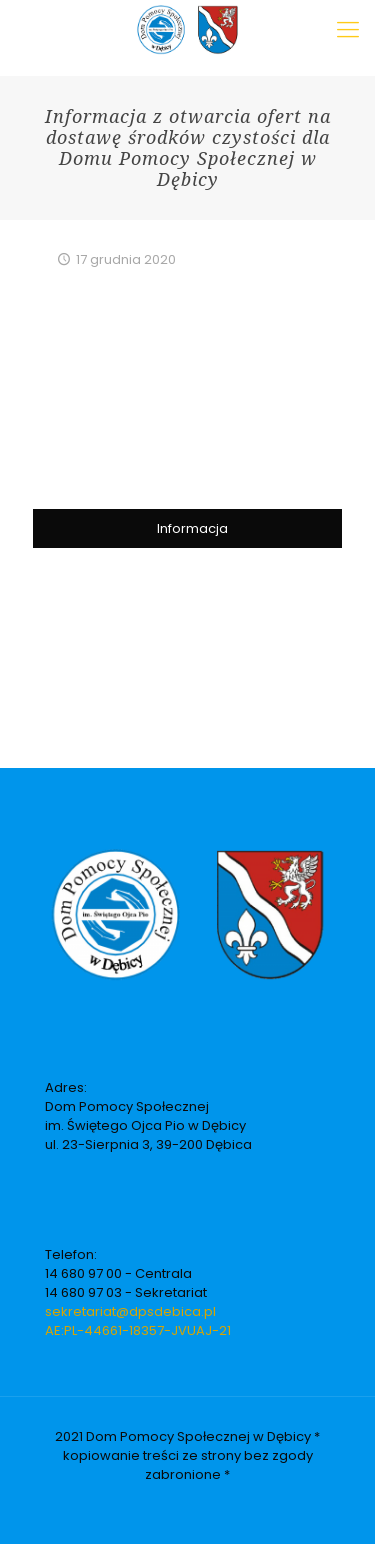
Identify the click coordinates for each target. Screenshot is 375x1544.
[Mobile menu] (348, 30)
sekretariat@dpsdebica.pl (130, 1311)
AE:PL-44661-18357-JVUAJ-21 (138, 1330)
